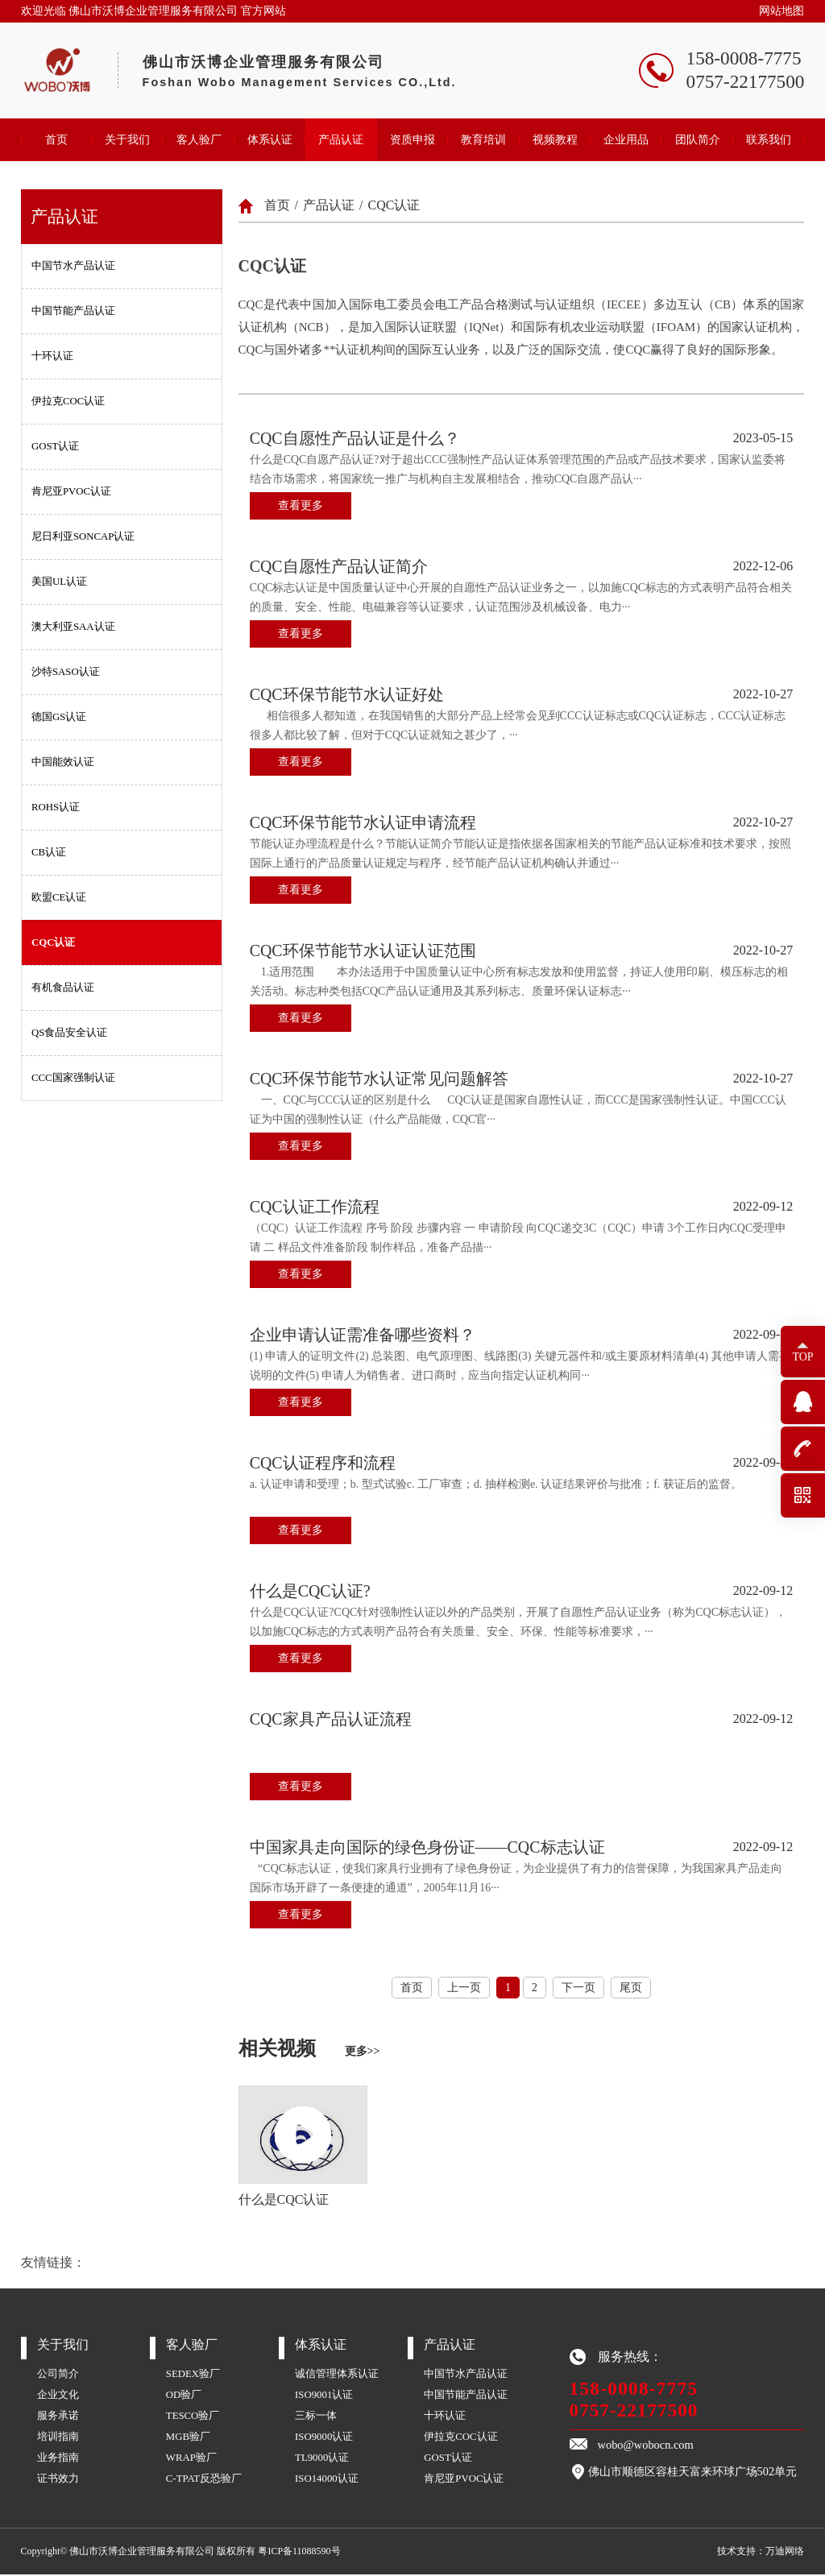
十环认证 (52, 356)
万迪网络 (784, 2552)
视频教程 (555, 139)
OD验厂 (183, 2396)
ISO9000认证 (324, 2438)
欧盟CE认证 (58, 897)
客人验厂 (199, 139)
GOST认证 (55, 446)
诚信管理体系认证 (337, 2375)
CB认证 (48, 852)
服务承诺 (58, 2417)
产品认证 (340, 139)
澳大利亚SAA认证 (73, 626)
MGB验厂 (188, 2438)
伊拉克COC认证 (68, 401)
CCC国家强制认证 (73, 1077)
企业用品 (626, 139)
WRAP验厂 (191, 2459)
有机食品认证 (62, 987)
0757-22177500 (634, 2411)
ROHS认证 (55, 807)
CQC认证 (53, 942)
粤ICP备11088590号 (299, 2552)
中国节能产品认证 (73, 311)
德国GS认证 (58, 717)
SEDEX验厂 (193, 2375)
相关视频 (309, 2049)
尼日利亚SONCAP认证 (83, 536)
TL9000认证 (322, 2459)
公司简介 (58, 2375)
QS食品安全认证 (69, 1032)
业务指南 (58, 2459)
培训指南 (58, 2438)
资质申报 (412, 139)
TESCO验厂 (193, 2417)
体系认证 (269, 139)
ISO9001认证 (324, 2396)
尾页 (631, 1988)
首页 (56, 139)
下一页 (578, 1988)
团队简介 (697, 139)
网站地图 (781, 11)
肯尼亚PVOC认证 (71, 491)
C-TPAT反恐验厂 (204, 2480)
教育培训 (483, 139)
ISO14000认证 (327, 2480)
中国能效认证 (62, 762)
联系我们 (768, 139)
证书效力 (58, 2480)
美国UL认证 (59, 581)
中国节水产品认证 (73, 265)
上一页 (464, 1988)
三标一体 (316, 2417)
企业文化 (58, 2396)
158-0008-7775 (634, 2389)
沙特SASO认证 (65, 671)
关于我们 (127, 139)
